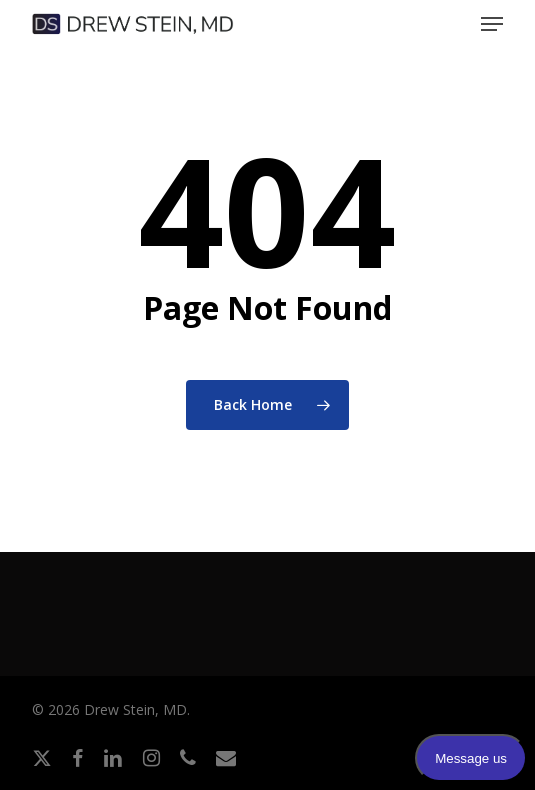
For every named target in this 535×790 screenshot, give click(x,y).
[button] (492, 24)
